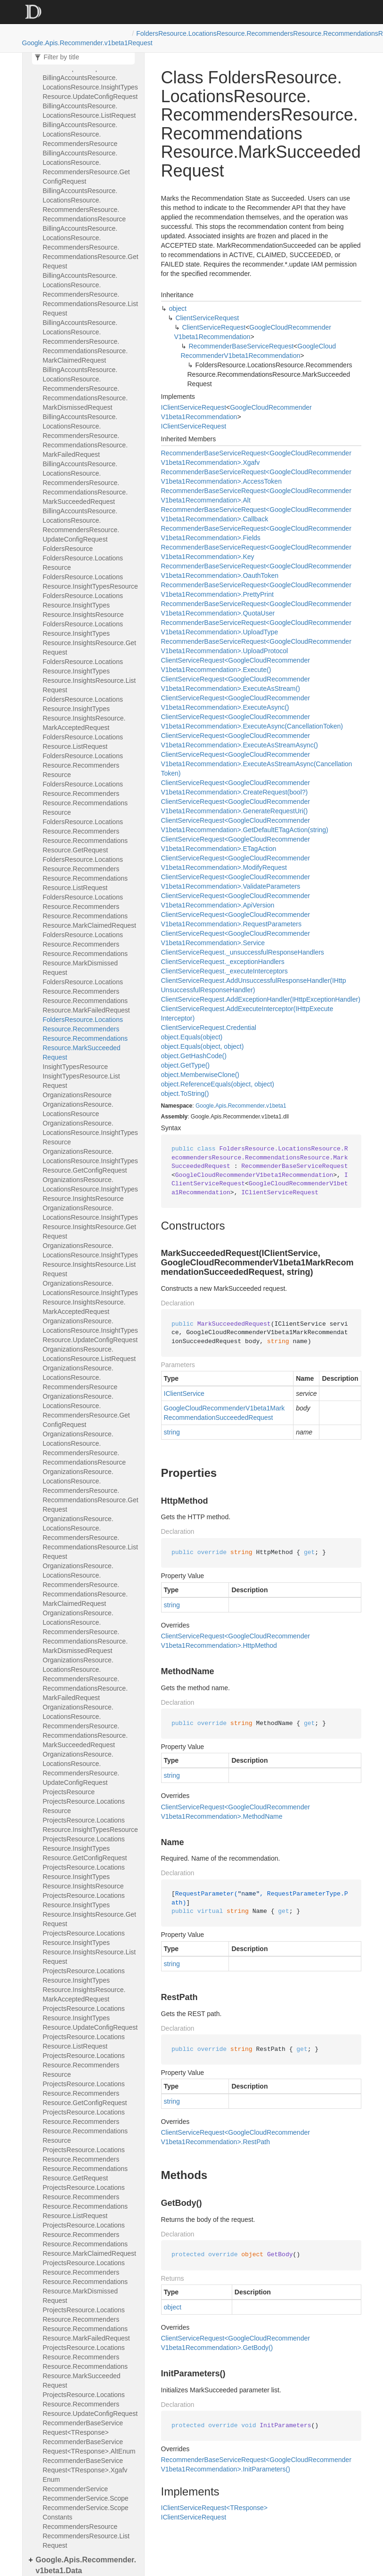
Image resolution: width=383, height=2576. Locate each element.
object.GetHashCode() (194, 1056)
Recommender (246, 1105)
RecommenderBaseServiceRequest (241, 346)
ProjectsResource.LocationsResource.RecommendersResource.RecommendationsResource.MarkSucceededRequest (85, 2366)
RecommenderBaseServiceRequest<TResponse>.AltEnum (89, 2446)
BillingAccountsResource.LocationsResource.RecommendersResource (80, 134)
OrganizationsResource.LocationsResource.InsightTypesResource (90, 1132)
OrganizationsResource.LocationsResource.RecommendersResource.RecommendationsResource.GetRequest (91, 1490)
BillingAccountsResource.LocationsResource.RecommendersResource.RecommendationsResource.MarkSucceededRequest (85, 482)
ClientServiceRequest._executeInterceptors (224, 971)
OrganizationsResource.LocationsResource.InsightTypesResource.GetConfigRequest (90, 1161)
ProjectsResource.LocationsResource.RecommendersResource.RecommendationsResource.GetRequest (85, 2164)
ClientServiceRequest (207, 318)
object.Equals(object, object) (202, 1046)
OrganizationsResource (77, 1095)
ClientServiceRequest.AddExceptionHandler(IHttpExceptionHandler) (260, 999)
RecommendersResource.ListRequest (86, 2540)
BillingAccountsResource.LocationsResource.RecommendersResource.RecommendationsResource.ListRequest (90, 294)
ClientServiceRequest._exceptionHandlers (223, 961)
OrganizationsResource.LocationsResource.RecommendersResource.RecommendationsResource (84, 1448)
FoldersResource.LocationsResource (83, 562)
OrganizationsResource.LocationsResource (78, 1109)
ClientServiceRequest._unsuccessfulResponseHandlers (242, 952)
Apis (220, 1105)
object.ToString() (185, 1093)
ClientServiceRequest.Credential (208, 1027)
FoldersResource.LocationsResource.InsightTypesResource (90, 581)
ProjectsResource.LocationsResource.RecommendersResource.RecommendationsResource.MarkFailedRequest (86, 2324)
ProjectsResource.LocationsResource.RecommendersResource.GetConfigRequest (85, 2093)
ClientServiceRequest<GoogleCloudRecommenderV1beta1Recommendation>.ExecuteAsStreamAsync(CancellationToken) (256, 764)
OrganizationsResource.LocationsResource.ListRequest (89, 1353)
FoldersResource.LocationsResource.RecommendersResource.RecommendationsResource (85, 798)
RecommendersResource (80, 2526)
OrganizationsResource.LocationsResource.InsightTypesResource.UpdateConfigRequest (90, 1330)
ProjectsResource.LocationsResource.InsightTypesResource (90, 1824)
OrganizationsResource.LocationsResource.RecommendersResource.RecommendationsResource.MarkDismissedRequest (85, 1631)
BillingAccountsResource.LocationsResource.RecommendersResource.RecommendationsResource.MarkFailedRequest (85, 435)
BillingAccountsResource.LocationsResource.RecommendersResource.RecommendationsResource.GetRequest (91, 247)
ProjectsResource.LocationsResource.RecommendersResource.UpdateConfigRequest (90, 2404)
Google (205, 1105)
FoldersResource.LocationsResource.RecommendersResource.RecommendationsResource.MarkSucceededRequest (85, 1038)
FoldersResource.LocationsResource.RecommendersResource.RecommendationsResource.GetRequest (85, 836)
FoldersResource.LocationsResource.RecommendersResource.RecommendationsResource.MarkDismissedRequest (85, 953)
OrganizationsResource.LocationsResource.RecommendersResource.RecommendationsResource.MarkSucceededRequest (85, 1726)
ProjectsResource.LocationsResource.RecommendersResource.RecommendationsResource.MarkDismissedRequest (85, 2281)
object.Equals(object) (192, 1037)
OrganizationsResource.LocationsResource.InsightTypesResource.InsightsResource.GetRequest (90, 1222)
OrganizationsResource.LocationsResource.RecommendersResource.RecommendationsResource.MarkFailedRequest (85, 1678)
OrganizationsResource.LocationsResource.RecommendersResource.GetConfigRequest (86, 1410)
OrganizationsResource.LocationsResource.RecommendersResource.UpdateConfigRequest (81, 1768)
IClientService (184, 1393)
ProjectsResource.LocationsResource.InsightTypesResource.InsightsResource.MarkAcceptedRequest (84, 1985)
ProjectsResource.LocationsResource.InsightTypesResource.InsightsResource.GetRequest (89, 1910)
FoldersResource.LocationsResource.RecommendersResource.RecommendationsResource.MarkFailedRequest (86, 996)
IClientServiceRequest (194, 407)
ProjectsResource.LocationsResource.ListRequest (84, 2041)
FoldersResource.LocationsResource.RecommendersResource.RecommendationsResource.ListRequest (85, 873)
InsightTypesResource (75, 1066)
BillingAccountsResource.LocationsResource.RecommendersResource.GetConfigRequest (86, 167)
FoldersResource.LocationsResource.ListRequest (83, 741)
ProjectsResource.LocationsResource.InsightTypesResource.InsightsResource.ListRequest (89, 1947)
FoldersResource (68, 548)
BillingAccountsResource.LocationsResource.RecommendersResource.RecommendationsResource (84, 205)
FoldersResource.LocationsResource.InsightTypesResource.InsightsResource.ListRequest (89, 676)
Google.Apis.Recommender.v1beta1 (75, 43)
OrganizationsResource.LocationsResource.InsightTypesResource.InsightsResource (90, 1189)
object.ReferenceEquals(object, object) (217, 1084)
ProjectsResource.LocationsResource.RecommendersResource (84, 2065)
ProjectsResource (69, 1792)
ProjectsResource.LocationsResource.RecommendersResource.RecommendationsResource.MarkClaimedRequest (89, 2239)
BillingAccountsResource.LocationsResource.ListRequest (89, 110)
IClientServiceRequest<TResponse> (214, 2507)
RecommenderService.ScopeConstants (86, 2512)
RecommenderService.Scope (86, 2498)
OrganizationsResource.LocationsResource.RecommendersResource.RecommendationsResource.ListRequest (90, 1537)
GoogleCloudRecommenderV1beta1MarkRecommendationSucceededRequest (224, 1412)
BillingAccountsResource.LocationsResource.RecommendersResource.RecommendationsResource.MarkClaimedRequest (85, 341)
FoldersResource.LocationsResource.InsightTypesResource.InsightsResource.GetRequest (89, 638)
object (178, 308)
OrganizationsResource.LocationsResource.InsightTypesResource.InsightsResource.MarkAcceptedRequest (90, 1297)
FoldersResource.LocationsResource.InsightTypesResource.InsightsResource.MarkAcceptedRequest (84, 713)
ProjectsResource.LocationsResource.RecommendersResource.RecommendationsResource (85, 2126)
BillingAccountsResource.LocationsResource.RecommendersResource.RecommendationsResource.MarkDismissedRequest (85, 388)
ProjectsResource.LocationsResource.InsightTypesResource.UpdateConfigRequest (90, 2018)
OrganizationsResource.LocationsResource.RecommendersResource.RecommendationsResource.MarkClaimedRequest (85, 1584)
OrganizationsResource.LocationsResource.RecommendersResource (80, 1377)
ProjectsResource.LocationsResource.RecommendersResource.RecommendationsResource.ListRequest (85, 2202)
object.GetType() (185, 1065)
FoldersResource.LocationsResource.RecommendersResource (83, 765)
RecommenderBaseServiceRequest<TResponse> (83, 2427)
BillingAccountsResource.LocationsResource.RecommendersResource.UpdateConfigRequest (81, 525)
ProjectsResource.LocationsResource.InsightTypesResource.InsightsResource (84, 1876)
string (172, 1432)
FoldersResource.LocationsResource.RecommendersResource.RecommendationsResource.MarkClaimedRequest (89, 911)
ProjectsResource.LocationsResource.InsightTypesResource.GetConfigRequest (85, 1848)
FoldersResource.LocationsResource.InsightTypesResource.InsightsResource (83, 605)
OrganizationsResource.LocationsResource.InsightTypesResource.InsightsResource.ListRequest (90, 1260)
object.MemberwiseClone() (200, 1074)
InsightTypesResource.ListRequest (81, 1080)
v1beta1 (276, 1105)
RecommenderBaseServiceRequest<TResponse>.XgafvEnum (85, 2470)
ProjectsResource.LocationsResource (84, 1806)
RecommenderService (75, 2489)
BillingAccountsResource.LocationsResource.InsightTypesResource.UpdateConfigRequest (90, 87)
